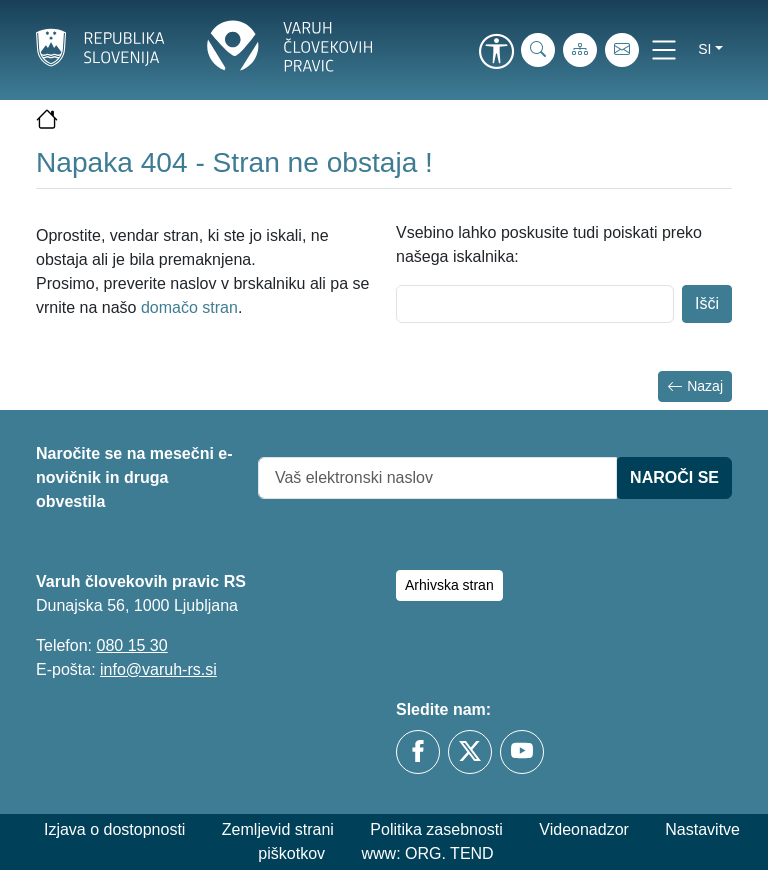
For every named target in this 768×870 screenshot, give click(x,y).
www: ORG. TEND (428, 853)
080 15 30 (131, 645)
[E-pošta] (622, 50)
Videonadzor (584, 829)
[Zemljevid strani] (580, 50)
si (704, 49)
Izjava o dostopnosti (114, 829)
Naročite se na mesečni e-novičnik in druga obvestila (134, 477)
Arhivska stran (449, 585)
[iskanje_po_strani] (538, 50)
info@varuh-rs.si (158, 669)
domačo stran (189, 307)
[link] (496, 53)
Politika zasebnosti (436, 829)
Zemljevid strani (278, 829)
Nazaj (695, 386)
